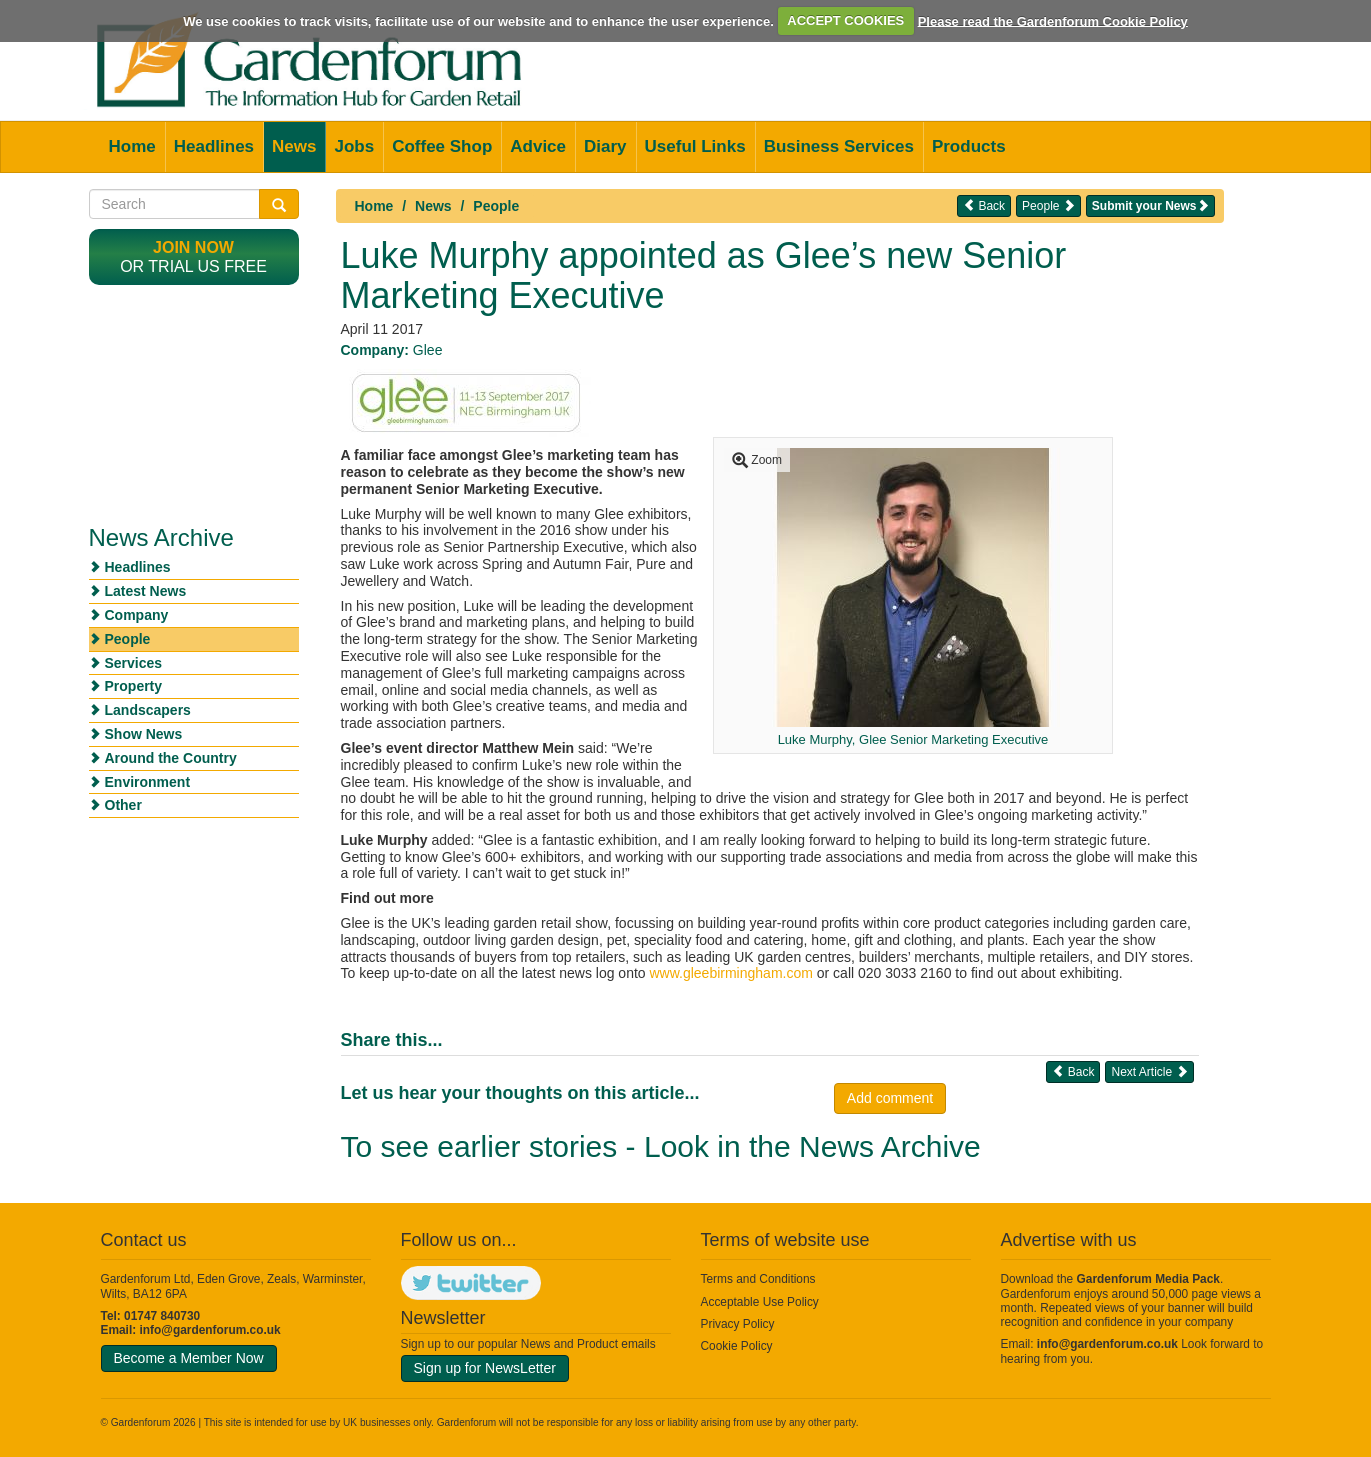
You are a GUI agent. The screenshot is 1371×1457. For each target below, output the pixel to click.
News (294, 146)
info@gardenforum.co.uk (210, 1330)
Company (137, 615)
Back (984, 205)
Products (969, 146)
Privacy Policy (738, 1324)
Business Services (839, 146)
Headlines (214, 146)
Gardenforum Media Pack (1148, 1279)
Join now (193, 247)
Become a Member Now (189, 1358)
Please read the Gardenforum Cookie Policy (1053, 20)
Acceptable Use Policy (760, 1302)
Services (134, 663)
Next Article (1149, 1071)
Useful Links (695, 146)
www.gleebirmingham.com (730, 973)
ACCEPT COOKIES (845, 20)
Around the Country (171, 758)
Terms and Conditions (758, 1279)
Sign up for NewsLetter (485, 1368)
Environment (148, 782)
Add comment (890, 1098)
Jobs (354, 146)
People (496, 206)
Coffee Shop (442, 146)
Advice (538, 146)
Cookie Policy (737, 1346)
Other (123, 805)
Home (132, 146)
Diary (605, 146)
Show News (144, 734)
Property (134, 686)
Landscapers (148, 710)
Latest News (146, 591)
